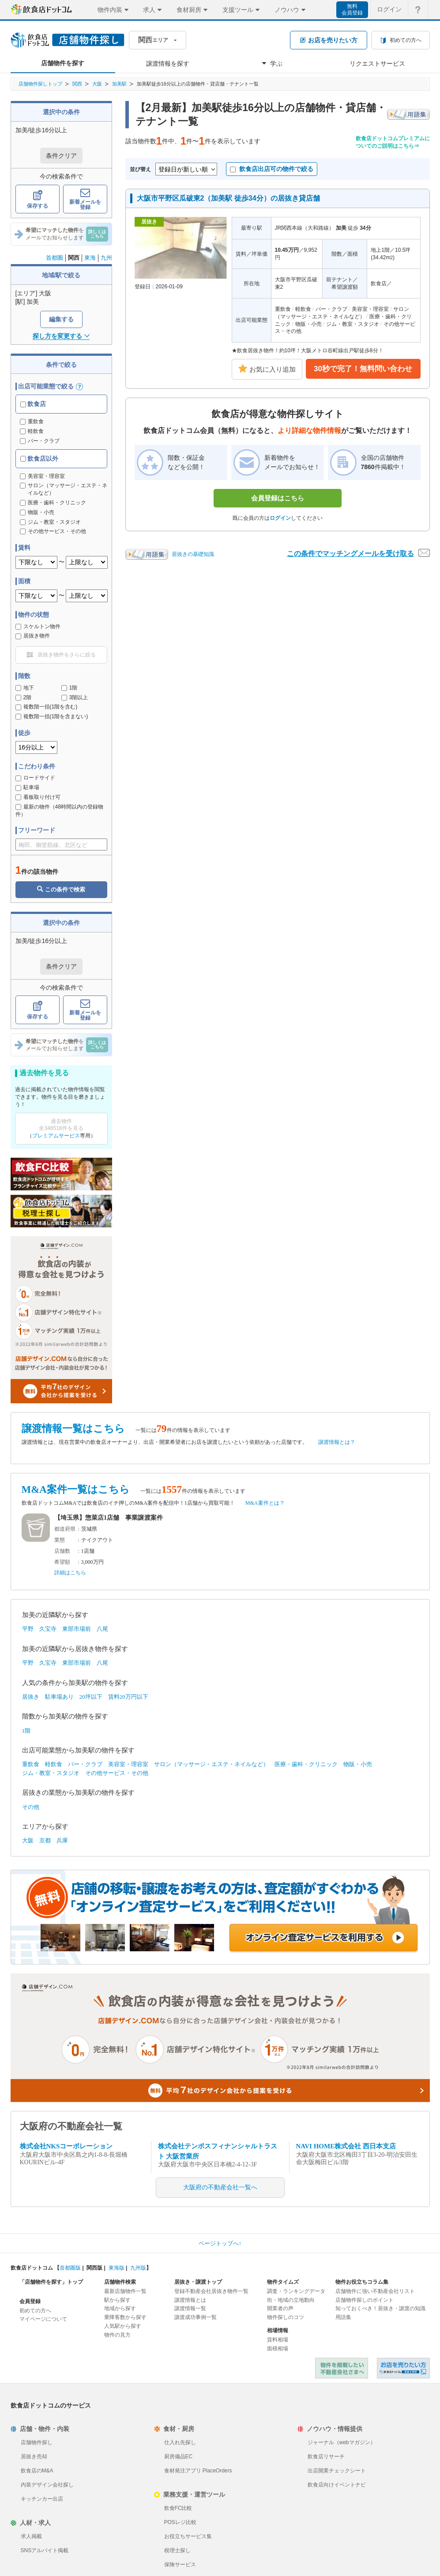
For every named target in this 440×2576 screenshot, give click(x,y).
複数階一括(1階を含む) (46, 707)
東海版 (116, 2268)
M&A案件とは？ (265, 1503)
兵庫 (62, 1840)
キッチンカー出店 (42, 2499)
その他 (30, 1807)
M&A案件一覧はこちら (76, 1489)
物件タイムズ (283, 2282)
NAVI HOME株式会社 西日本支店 (346, 2146)
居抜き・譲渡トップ (198, 2282)
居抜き (30, 1696)
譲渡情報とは (190, 2300)
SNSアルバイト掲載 (45, 2550)
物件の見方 (117, 2335)
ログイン (280, 518)
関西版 (94, 2268)
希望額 (62, 1562)
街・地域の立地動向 (291, 2300)
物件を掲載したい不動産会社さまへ (341, 2368)
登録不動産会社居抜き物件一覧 (211, 2291)
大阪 (97, 83)
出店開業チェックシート (337, 2471)
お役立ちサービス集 (188, 2536)
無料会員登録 (352, 9)
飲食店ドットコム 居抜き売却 (403, 2368)
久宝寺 (47, 1628)
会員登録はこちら (277, 498)
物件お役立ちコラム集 (361, 2282)
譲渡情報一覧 (190, 2308)
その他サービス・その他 (116, 1773)
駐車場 (27, 787)
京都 (45, 1840)
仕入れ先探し (180, 2442)
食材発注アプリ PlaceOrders (198, 2471)
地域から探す (120, 2308)
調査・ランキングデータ (296, 2291)
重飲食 (32, 421)
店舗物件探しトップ (40, 83)
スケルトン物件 (37, 626)
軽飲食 (32, 431)
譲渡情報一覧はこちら (73, 1428)
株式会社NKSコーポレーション (66, 2146)
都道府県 (64, 1529)
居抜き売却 (34, 2456)
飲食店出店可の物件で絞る (271, 168)
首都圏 (54, 257)
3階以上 (74, 697)
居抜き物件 (32, 636)
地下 (24, 688)
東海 (90, 257)
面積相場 (277, 2348)
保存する (37, 199)
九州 (106, 257)
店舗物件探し (37, 2442)
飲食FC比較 (178, 2508)
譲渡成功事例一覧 (195, 2317)
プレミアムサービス (56, 1136)
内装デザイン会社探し (47, 2485)
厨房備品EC (178, 2456)
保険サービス (180, 2564)
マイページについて (43, 2319)
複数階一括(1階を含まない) (51, 716)
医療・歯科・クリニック (306, 1764)
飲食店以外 (39, 458)
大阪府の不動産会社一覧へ (220, 2187)
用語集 (343, 2317)
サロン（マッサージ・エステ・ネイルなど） (211, 1764)
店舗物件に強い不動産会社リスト (375, 2291)
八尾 (102, 1628)
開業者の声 (280, 2308)
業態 (59, 1540)
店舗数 (62, 1551)
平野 (28, 1628)
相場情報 (277, 2330)
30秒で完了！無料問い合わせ (363, 369)
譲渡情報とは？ (336, 1442)
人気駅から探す (122, 2326)
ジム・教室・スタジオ (50, 1773)
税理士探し (177, 2550)
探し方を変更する (61, 335)
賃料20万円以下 (128, 1696)
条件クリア (61, 155)
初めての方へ (35, 2311)
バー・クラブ (40, 441)
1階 (69, 688)
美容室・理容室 (128, 1764)
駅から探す (117, 2300)
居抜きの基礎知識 (193, 554)
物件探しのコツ (285, 2317)
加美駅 (119, 83)
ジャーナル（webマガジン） (342, 2442)
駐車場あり (59, 1696)
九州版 (138, 2268)
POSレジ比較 (180, 2522)
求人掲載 (31, 2536)
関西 (77, 83)
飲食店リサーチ (326, 2456)
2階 (23, 697)
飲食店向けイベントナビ (337, 2485)
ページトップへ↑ (220, 2243)
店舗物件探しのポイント (364, 2300)
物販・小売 (357, 1764)
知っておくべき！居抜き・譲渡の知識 (380, 2308)
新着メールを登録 (85, 199)
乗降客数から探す (125, 2317)
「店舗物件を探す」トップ (51, 2282)
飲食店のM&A (37, 2471)
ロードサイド (35, 778)
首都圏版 (70, 2268)
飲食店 (33, 403)
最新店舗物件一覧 (125, 2291)
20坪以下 (90, 1696)
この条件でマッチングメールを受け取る (358, 553)
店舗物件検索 (120, 2282)
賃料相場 (277, 2340)
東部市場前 (76, 1628)
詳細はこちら (70, 1572)
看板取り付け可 (37, 797)
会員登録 (30, 2301)
